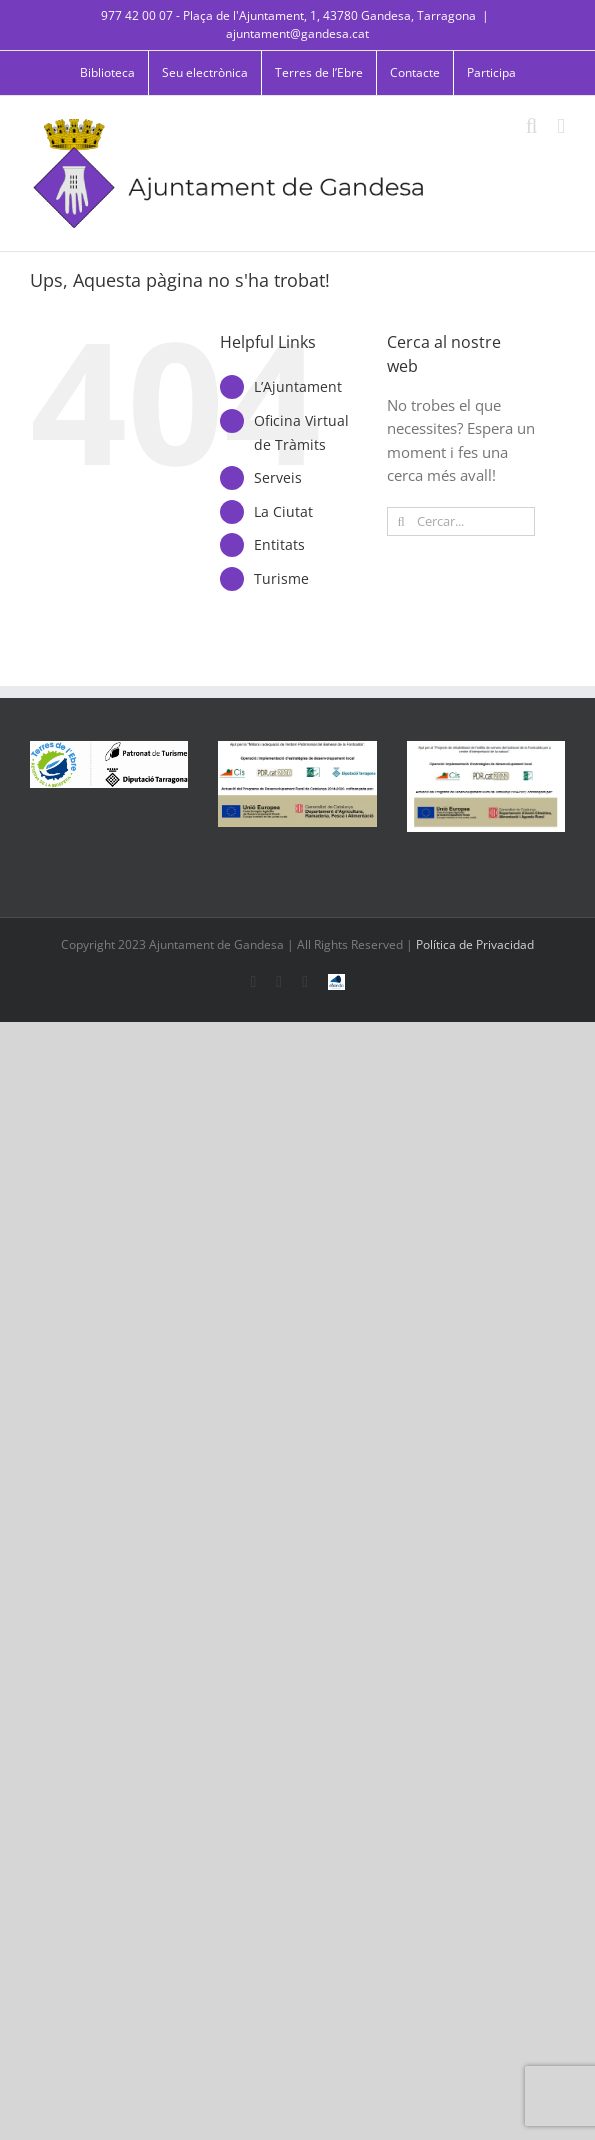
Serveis (278, 477)
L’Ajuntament (298, 386)
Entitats (279, 544)
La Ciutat (283, 511)
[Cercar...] (461, 521)
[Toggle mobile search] (532, 126)
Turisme (281, 578)
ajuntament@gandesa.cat (297, 33)
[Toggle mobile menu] (561, 126)
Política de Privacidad (475, 944)
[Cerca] (401, 521)
